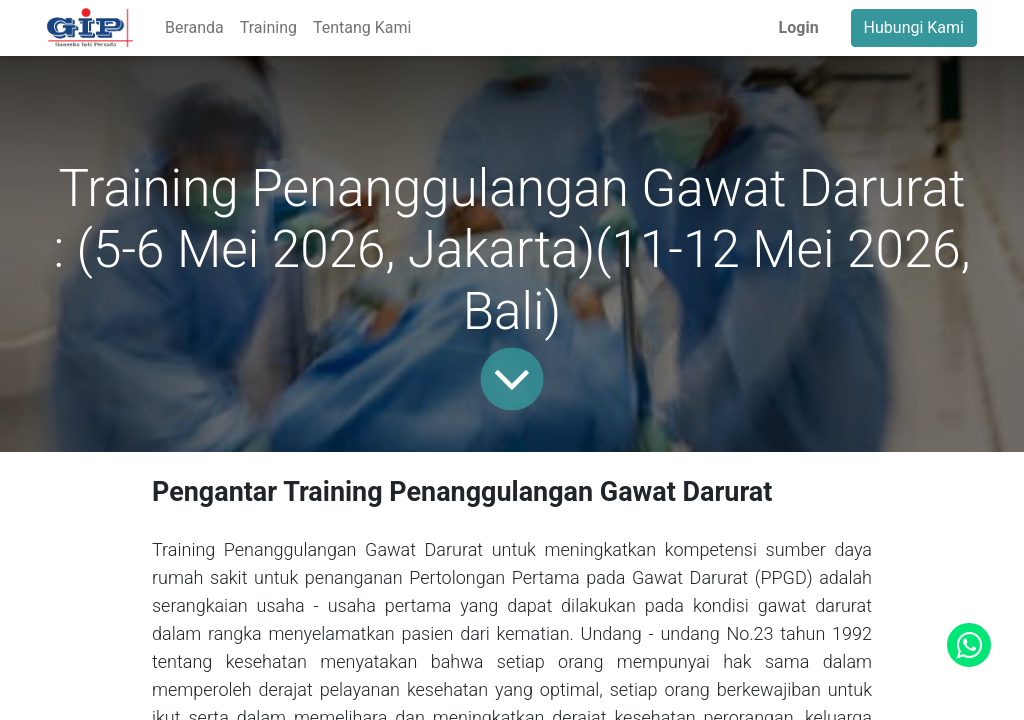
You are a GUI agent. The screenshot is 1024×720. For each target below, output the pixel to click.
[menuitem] (194, 28)
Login (799, 27)
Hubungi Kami (914, 27)
